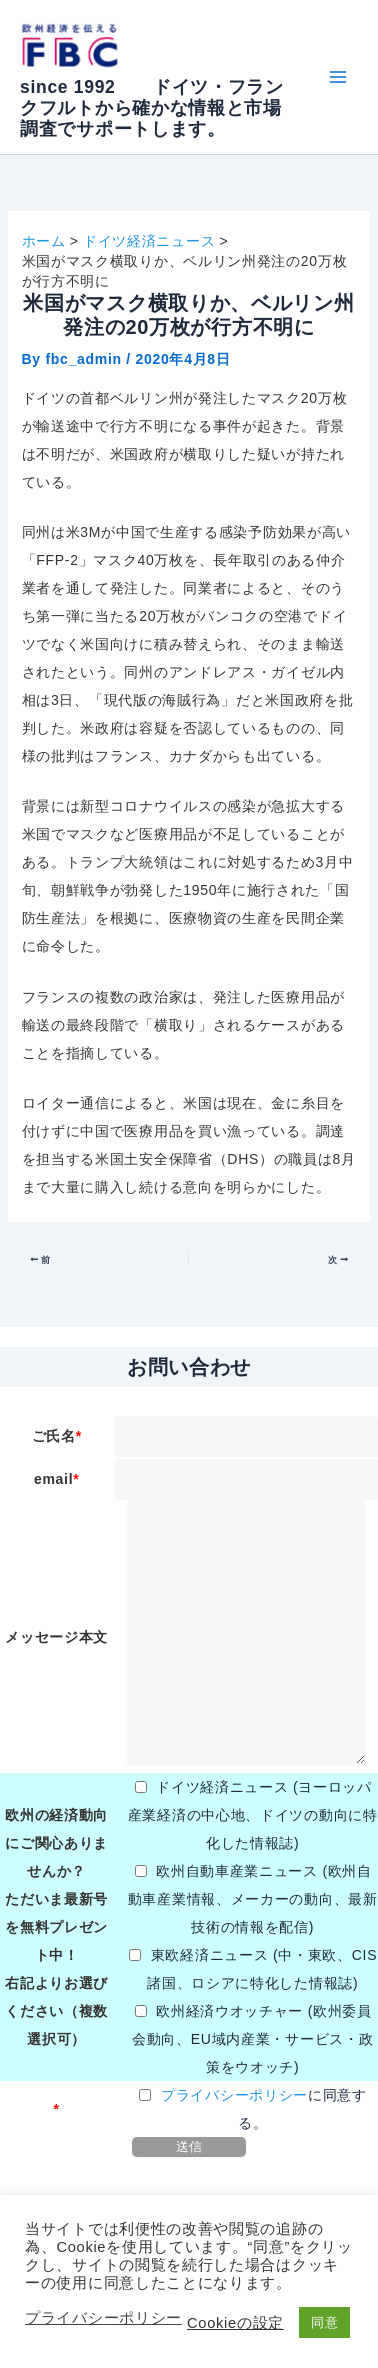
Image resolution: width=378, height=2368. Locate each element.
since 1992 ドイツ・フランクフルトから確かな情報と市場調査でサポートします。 (152, 108)
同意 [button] (324, 2322)
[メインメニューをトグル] (337, 77)
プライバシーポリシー (234, 2095)
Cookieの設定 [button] (235, 2323)
